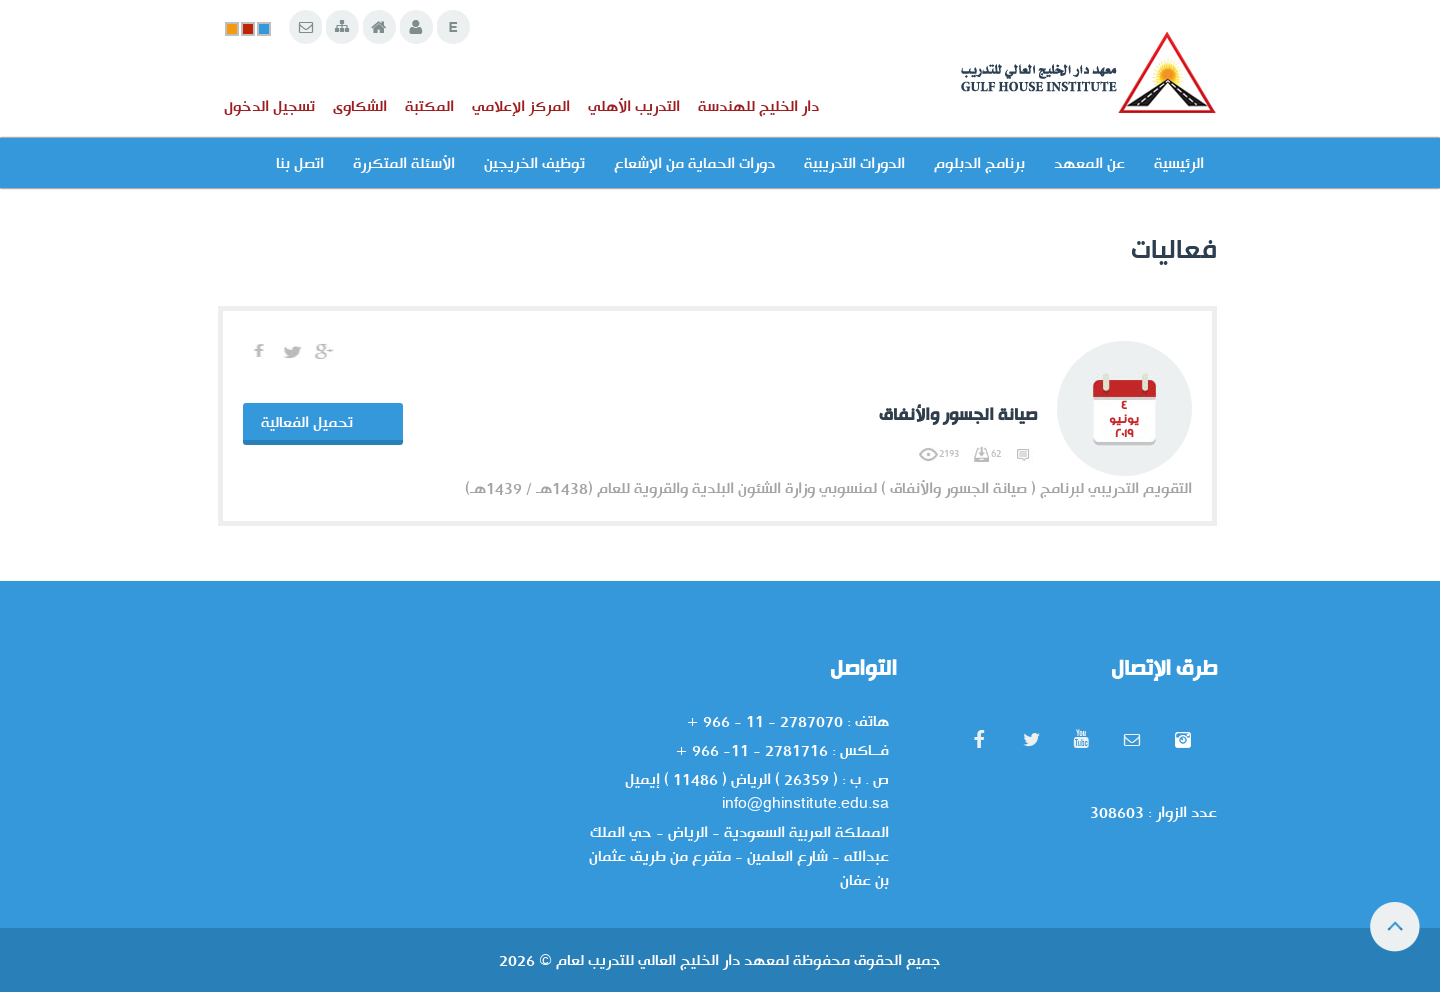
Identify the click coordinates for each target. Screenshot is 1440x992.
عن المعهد (1089, 163)
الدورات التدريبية (854, 163)
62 (986, 454)
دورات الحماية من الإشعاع (694, 163)
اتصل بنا (300, 163)
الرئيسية (1179, 163)
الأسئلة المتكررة (404, 163)
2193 (939, 454)
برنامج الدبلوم (979, 163)
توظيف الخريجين (534, 163)
